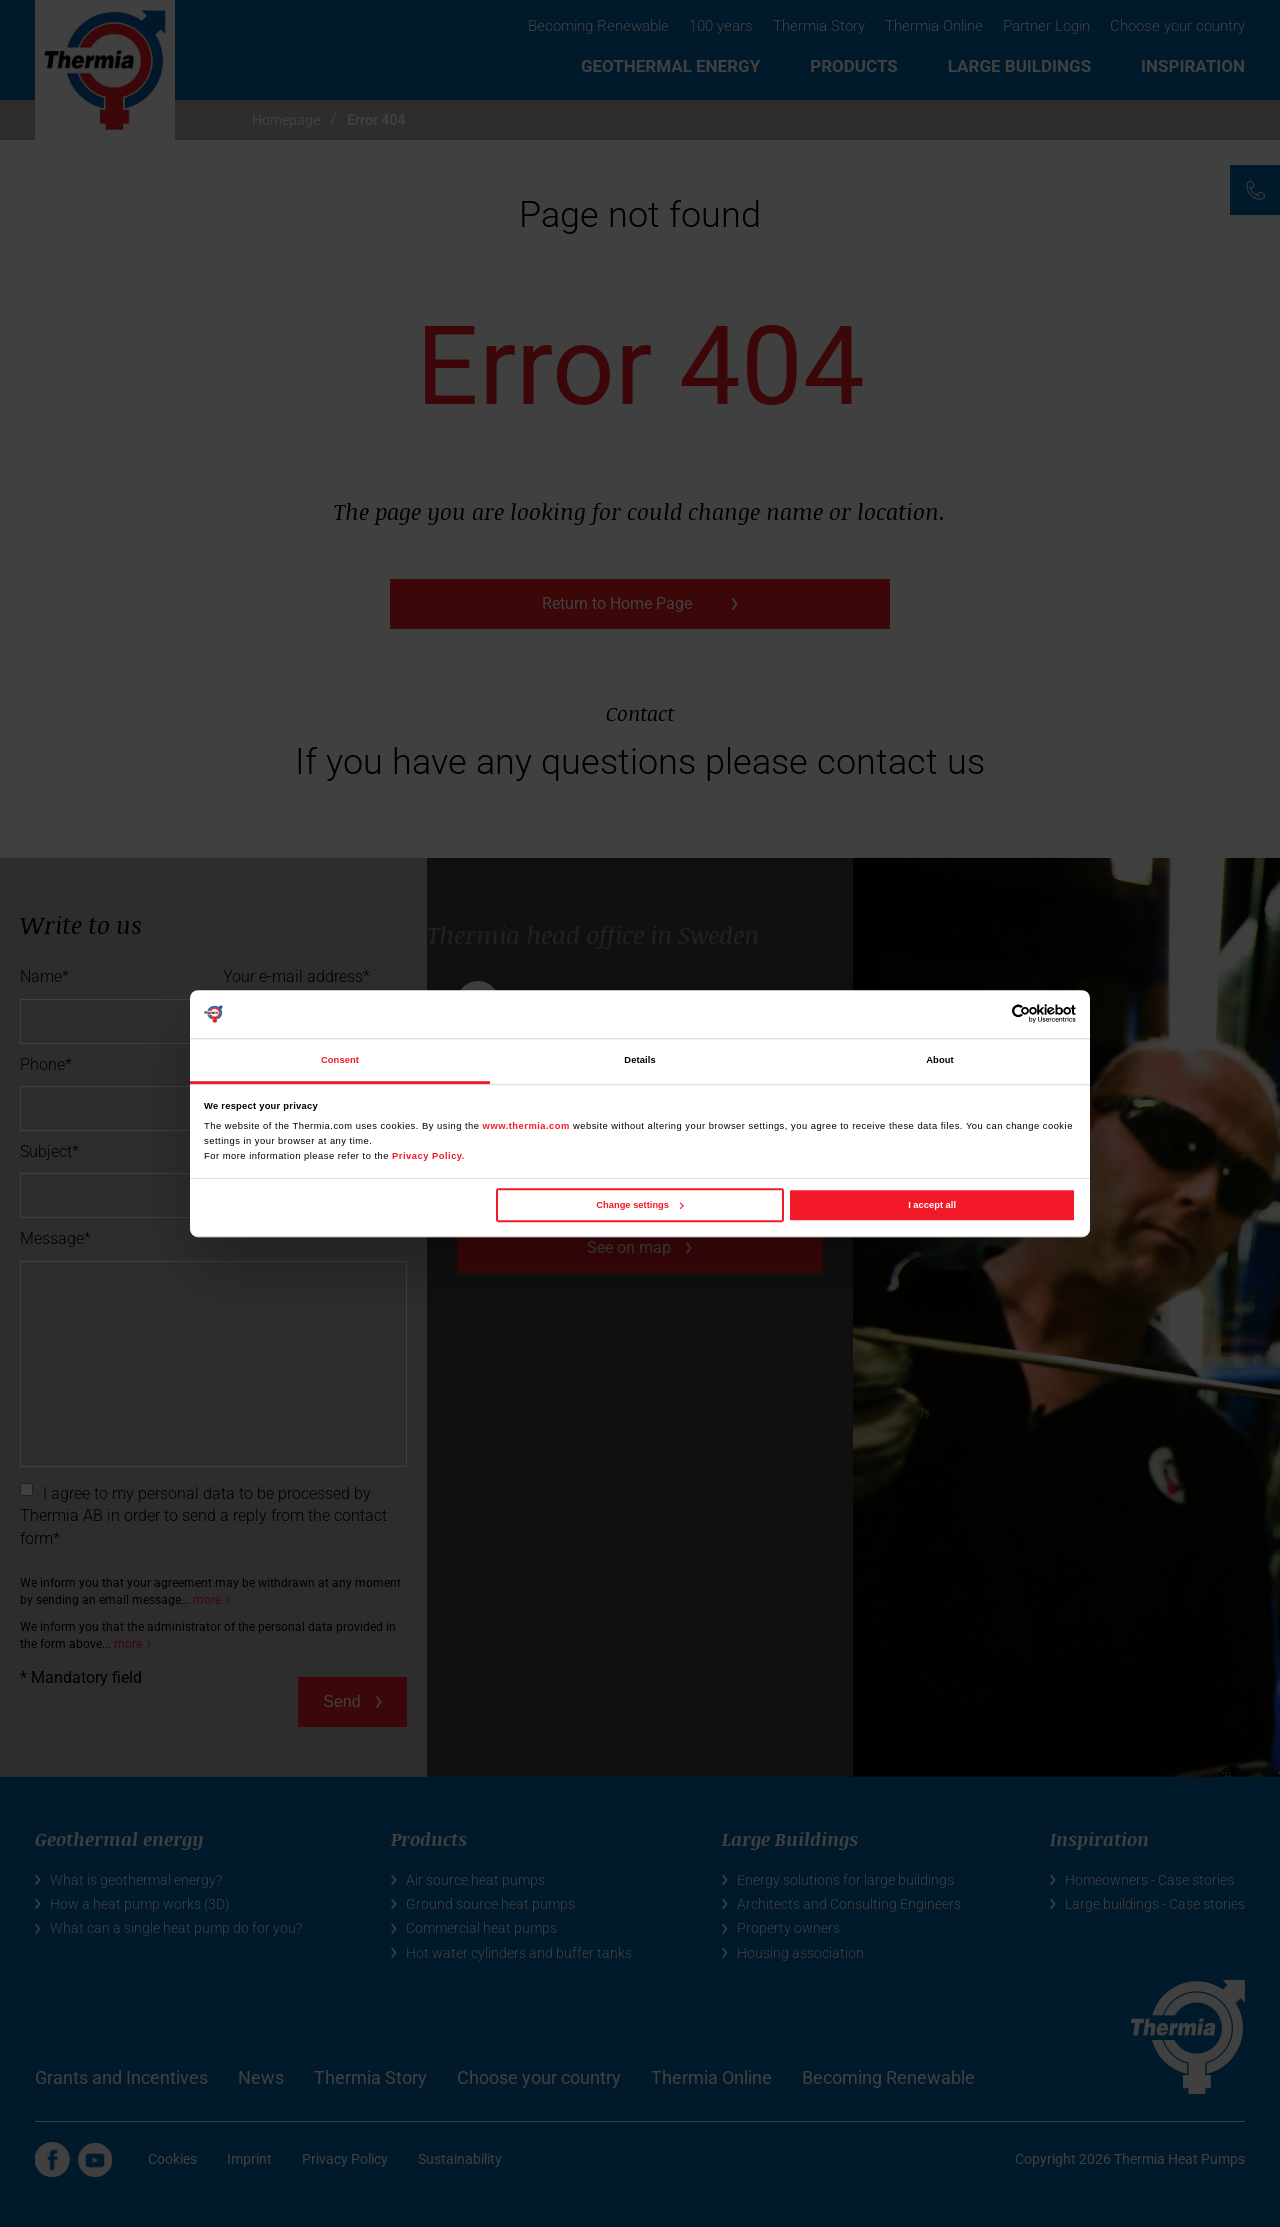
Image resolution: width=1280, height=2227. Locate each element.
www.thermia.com (526, 1126)
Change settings (640, 1205)
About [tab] (940, 1060)
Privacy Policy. (428, 1156)
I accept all (932, 1205)
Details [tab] (639, 1060)
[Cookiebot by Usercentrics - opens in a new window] (988, 1013)
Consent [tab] (340, 1060)
